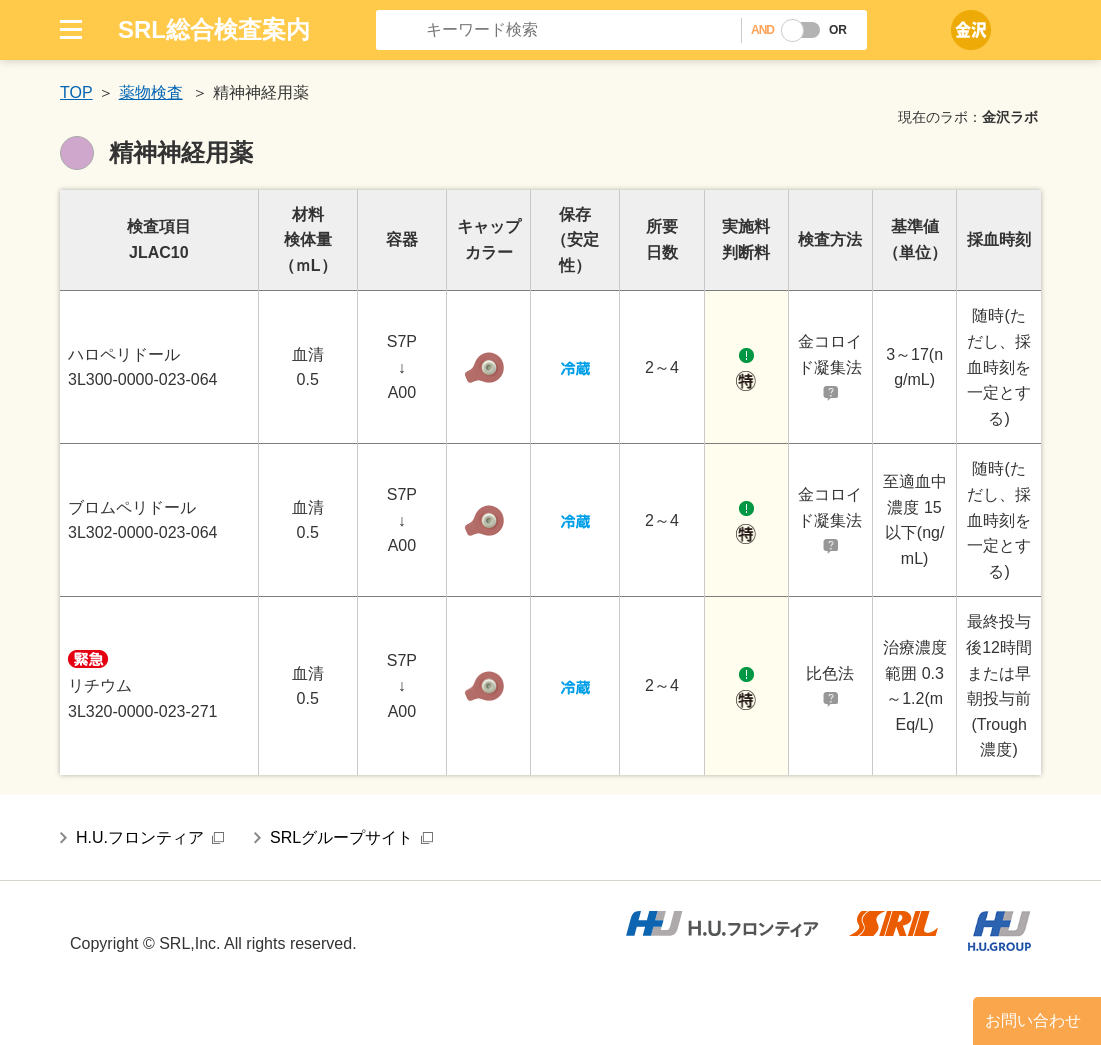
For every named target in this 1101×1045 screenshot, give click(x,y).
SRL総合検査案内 (214, 29)
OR (838, 30)
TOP (76, 92)
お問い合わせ (1033, 1020)
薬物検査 (151, 92)
